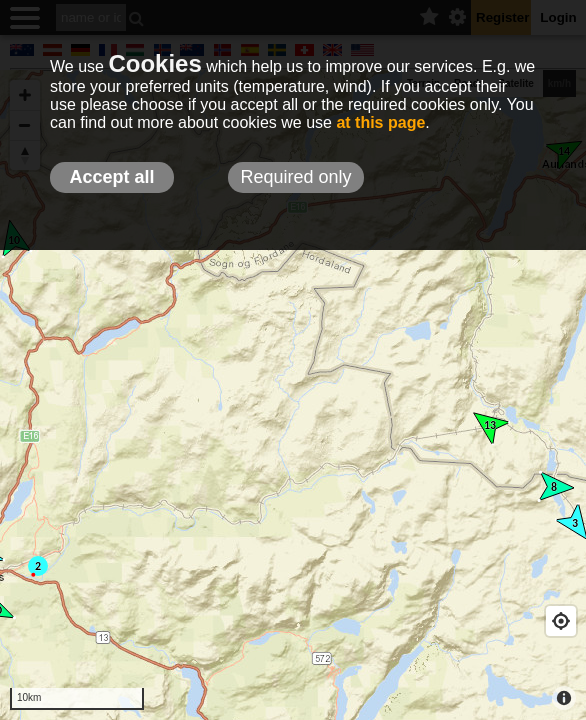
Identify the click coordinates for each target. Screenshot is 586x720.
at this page (380, 122)
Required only (295, 177)
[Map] (293, 395)
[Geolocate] (561, 621)
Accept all (111, 177)
